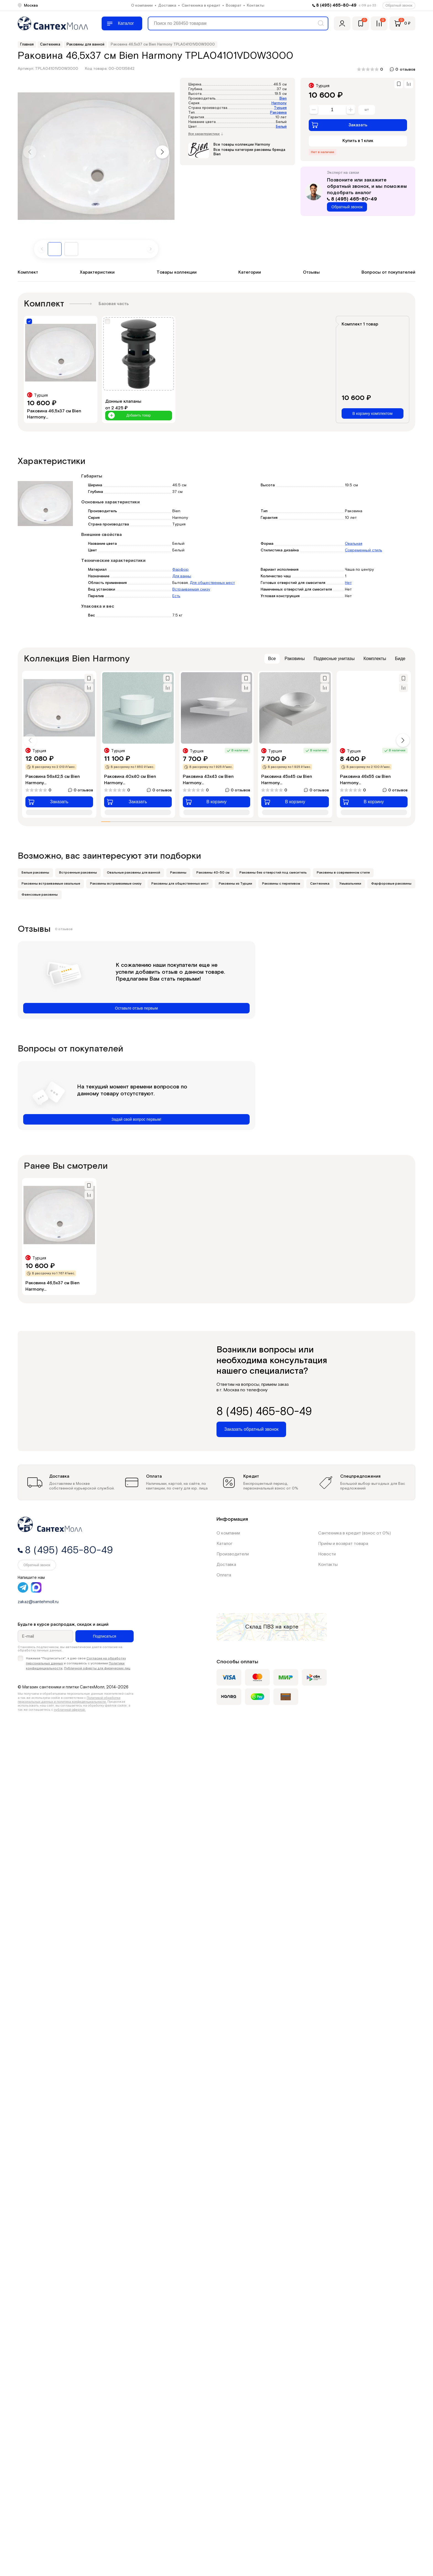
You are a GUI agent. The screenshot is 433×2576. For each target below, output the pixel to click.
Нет (348, 582)
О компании (142, 5)
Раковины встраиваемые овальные (51, 884)
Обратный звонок (399, 5)
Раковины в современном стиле (343, 873)
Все (272, 658)
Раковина (278, 112)
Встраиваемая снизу (191, 589)
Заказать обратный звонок (251, 1429)
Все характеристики (205, 134)
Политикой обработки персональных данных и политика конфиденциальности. (69, 1700)
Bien (283, 98)
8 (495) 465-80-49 (336, 5)
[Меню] (122, 23)
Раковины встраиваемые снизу (115, 884)
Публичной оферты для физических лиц (97, 1668)
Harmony (279, 103)
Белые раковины (35, 873)
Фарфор (180, 569)
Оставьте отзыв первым (136, 1008)
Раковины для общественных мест (180, 884)
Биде (400, 658)
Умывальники (350, 884)
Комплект (28, 272)
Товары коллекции (177, 272)
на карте (286, 1626)
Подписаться (104, 1636)
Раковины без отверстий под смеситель (273, 873)
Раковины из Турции (235, 884)
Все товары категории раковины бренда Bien (249, 152)
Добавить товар (129, 415)
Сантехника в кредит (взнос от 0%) (354, 1533)
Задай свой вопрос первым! (137, 1119)
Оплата (223, 1575)
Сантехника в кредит (201, 5)
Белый (281, 126)
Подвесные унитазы (334, 658)
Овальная (353, 543)
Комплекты (374, 658)
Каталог (224, 1544)
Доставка (167, 5)
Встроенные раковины (78, 873)
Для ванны (181, 576)
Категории (249, 272)
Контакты (255, 5)
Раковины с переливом (281, 884)
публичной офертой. (70, 1710)
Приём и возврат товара (343, 1544)
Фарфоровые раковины (391, 884)
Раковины (295, 658)
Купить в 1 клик (357, 141)
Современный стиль (363, 550)
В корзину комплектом (372, 413)
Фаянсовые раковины (40, 895)
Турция (280, 108)
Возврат (233, 5)
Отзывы (311, 272)
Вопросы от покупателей (388, 272)
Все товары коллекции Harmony (241, 144)
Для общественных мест (212, 582)
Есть (176, 596)
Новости (327, 1554)
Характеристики (97, 272)
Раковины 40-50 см (212, 873)
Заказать (339, 125)
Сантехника (319, 884)
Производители (232, 1554)
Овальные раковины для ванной (133, 873)
